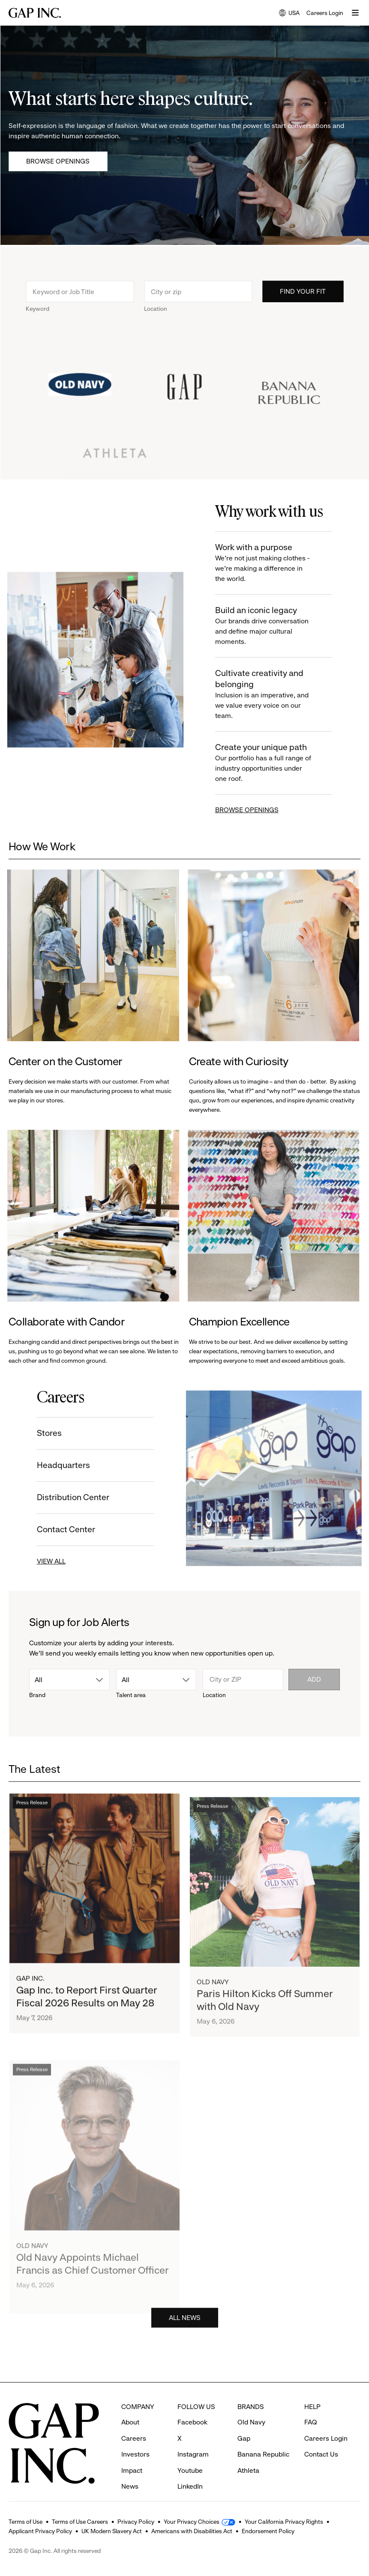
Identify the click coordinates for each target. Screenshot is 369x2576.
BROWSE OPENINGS (248, 810)
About (130, 2406)
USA (289, 13)
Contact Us (321, 2438)
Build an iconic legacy (266, 626)
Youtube (190, 2455)
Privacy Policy (135, 2521)
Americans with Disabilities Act (191, 2531)
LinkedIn (190, 2470)
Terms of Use (25, 2521)
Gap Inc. (30, 1983)
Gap (243, 2422)
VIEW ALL (49, 1561)
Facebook (192, 2406)
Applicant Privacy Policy (40, 2531)
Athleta (248, 2455)
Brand (37, 1695)
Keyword (37, 310)
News (129, 2470)
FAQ (310, 2406)
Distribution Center (71, 1497)
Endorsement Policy (268, 2531)
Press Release (32, 1807)
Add (314, 1679)
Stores (47, 1433)
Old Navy (213, 1993)
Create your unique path (266, 763)
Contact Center (64, 1529)
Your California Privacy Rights (284, 2521)
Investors (135, 2438)
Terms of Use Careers (80, 2521)
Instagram (193, 2438)
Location (155, 310)
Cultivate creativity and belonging (266, 694)
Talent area (131, 1695)
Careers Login (324, 12)
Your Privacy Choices (191, 2521)
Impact (131, 2455)
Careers (133, 2422)
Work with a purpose (266, 563)
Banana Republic (263, 2438)
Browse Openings (58, 161)
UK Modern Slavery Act (111, 2531)
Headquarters (61, 1465)
